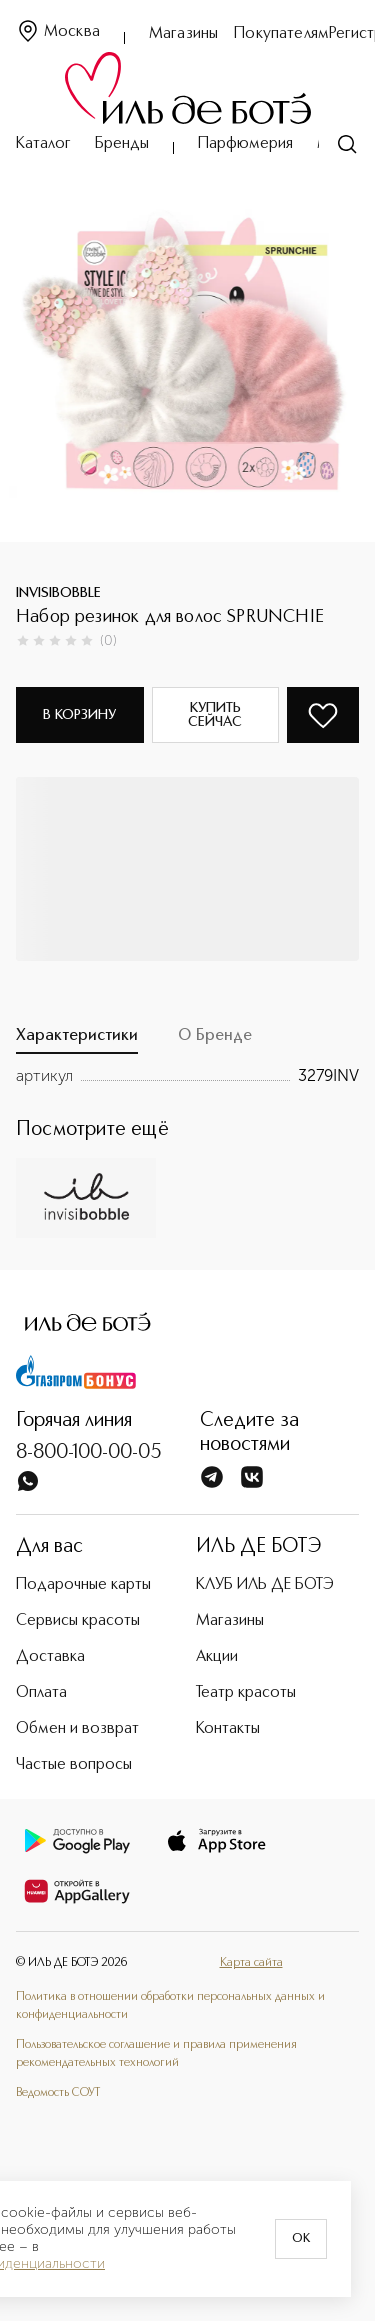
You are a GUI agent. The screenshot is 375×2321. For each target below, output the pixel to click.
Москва (58, 32)
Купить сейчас (215, 715)
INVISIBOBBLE (58, 593)
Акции (217, 1657)
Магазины (183, 34)
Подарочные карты (83, 1585)
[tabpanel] (187, 1076)
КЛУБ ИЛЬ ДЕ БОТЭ (265, 1585)
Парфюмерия (245, 144)
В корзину (79, 715)
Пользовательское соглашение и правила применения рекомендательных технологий (156, 2054)
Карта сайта (251, 1963)
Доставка (50, 1657)
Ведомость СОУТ (58, 2093)
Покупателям (281, 34)
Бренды (122, 144)
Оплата (41, 1693)
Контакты (228, 1729)
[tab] (77, 1041)
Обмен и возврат (77, 1729)
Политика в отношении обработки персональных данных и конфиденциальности (170, 2006)
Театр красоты (246, 1693)
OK (301, 2239)
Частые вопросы (74, 1765)
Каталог (43, 144)
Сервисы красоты (78, 1621)
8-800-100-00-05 (89, 1453)
